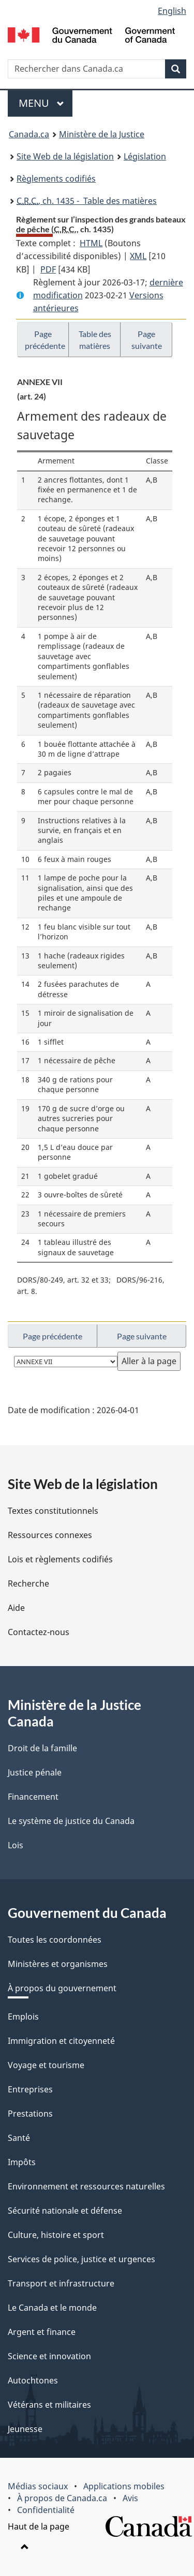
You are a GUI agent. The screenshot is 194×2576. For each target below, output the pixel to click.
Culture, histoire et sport (56, 2235)
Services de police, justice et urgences (81, 2259)
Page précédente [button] (45, 339)
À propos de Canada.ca (62, 2498)
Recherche (28, 1583)
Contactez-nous (38, 1632)
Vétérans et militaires (49, 2404)
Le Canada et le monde (52, 2307)
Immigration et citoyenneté (61, 2040)
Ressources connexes (50, 1535)
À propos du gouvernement (62, 1988)
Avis (130, 2498)
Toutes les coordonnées (54, 1939)
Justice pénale (35, 1772)
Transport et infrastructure (61, 2283)
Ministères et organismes (58, 1964)
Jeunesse (25, 2429)
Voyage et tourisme (46, 2065)
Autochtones (33, 2380)
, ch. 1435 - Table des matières (87, 200)
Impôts (22, 2162)
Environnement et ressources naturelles (86, 2186)
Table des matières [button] (95, 339)
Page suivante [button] (146, 339)
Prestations (30, 2113)
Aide (16, 1607)
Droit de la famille (42, 1748)
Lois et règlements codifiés (60, 1559)
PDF (48, 269)
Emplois (23, 2016)
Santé (19, 2137)
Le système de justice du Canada (71, 1821)
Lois (15, 1845)
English (172, 11)
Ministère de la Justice (101, 134)
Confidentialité (45, 2510)
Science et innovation (49, 2356)
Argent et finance (42, 2332)
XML (138, 256)
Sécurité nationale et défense (65, 2210)
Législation (145, 156)
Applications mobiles (124, 2486)
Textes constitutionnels (53, 1510)
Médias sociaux (38, 2486)
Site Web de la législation (65, 156)
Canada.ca (29, 134)
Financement (33, 1796)
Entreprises (30, 2089)
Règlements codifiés (56, 178)
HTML (91, 243)
